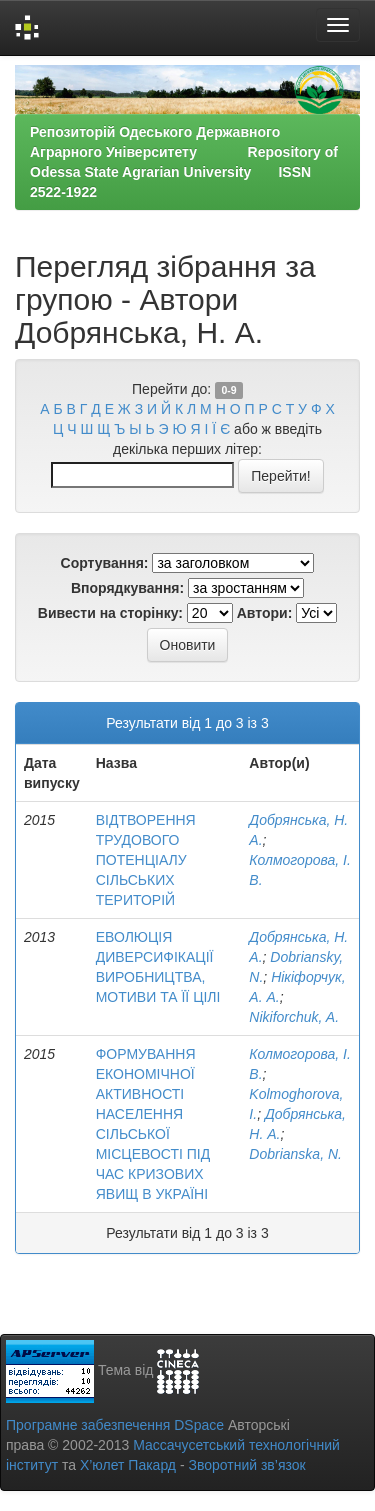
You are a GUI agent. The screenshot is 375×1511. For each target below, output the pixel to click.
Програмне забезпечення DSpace (115, 1425)
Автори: (265, 613)
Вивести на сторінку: (110, 613)
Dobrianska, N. (295, 1154)
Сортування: (105, 563)
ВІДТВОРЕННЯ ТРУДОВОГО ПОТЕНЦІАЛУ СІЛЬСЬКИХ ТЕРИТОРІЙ (146, 860)
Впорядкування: (127, 588)
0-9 (228, 390)
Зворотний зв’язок (246, 1465)
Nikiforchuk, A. (294, 1017)
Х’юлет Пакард (128, 1465)
